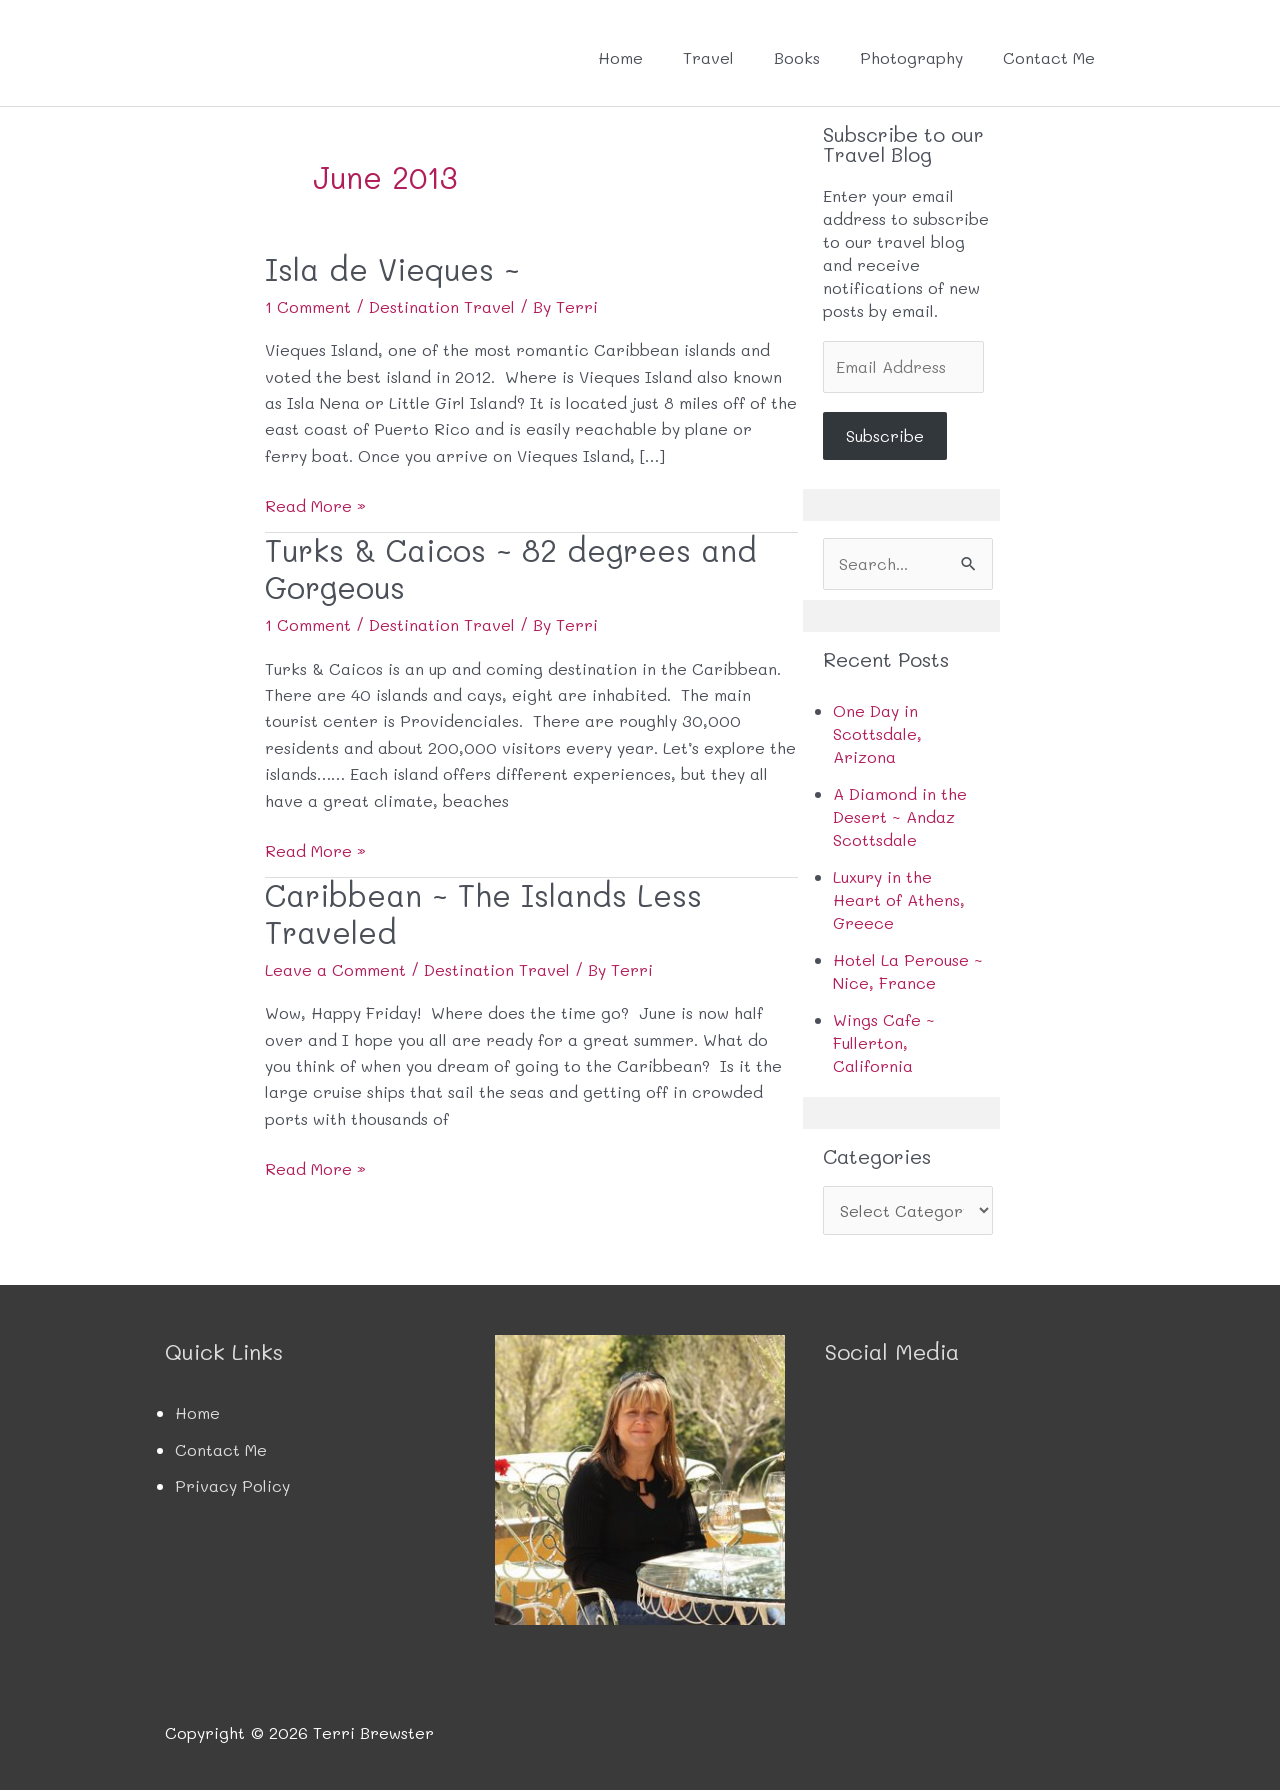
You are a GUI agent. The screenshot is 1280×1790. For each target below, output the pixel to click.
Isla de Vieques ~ (392, 269)
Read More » (315, 506)
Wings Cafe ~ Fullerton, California (884, 1042)
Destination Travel (442, 306)
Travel (708, 57)
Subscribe (885, 435)
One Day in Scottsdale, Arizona (877, 733)
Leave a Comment (335, 969)
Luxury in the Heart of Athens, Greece (899, 899)
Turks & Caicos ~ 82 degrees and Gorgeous (511, 569)
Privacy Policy (232, 1485)
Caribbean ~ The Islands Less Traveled (483, 914)
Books (797, 57)
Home (620, 57)
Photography (911, 57)
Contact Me (1049, 57)
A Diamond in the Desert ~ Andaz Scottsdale (900, 816)
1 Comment (308, 306)
